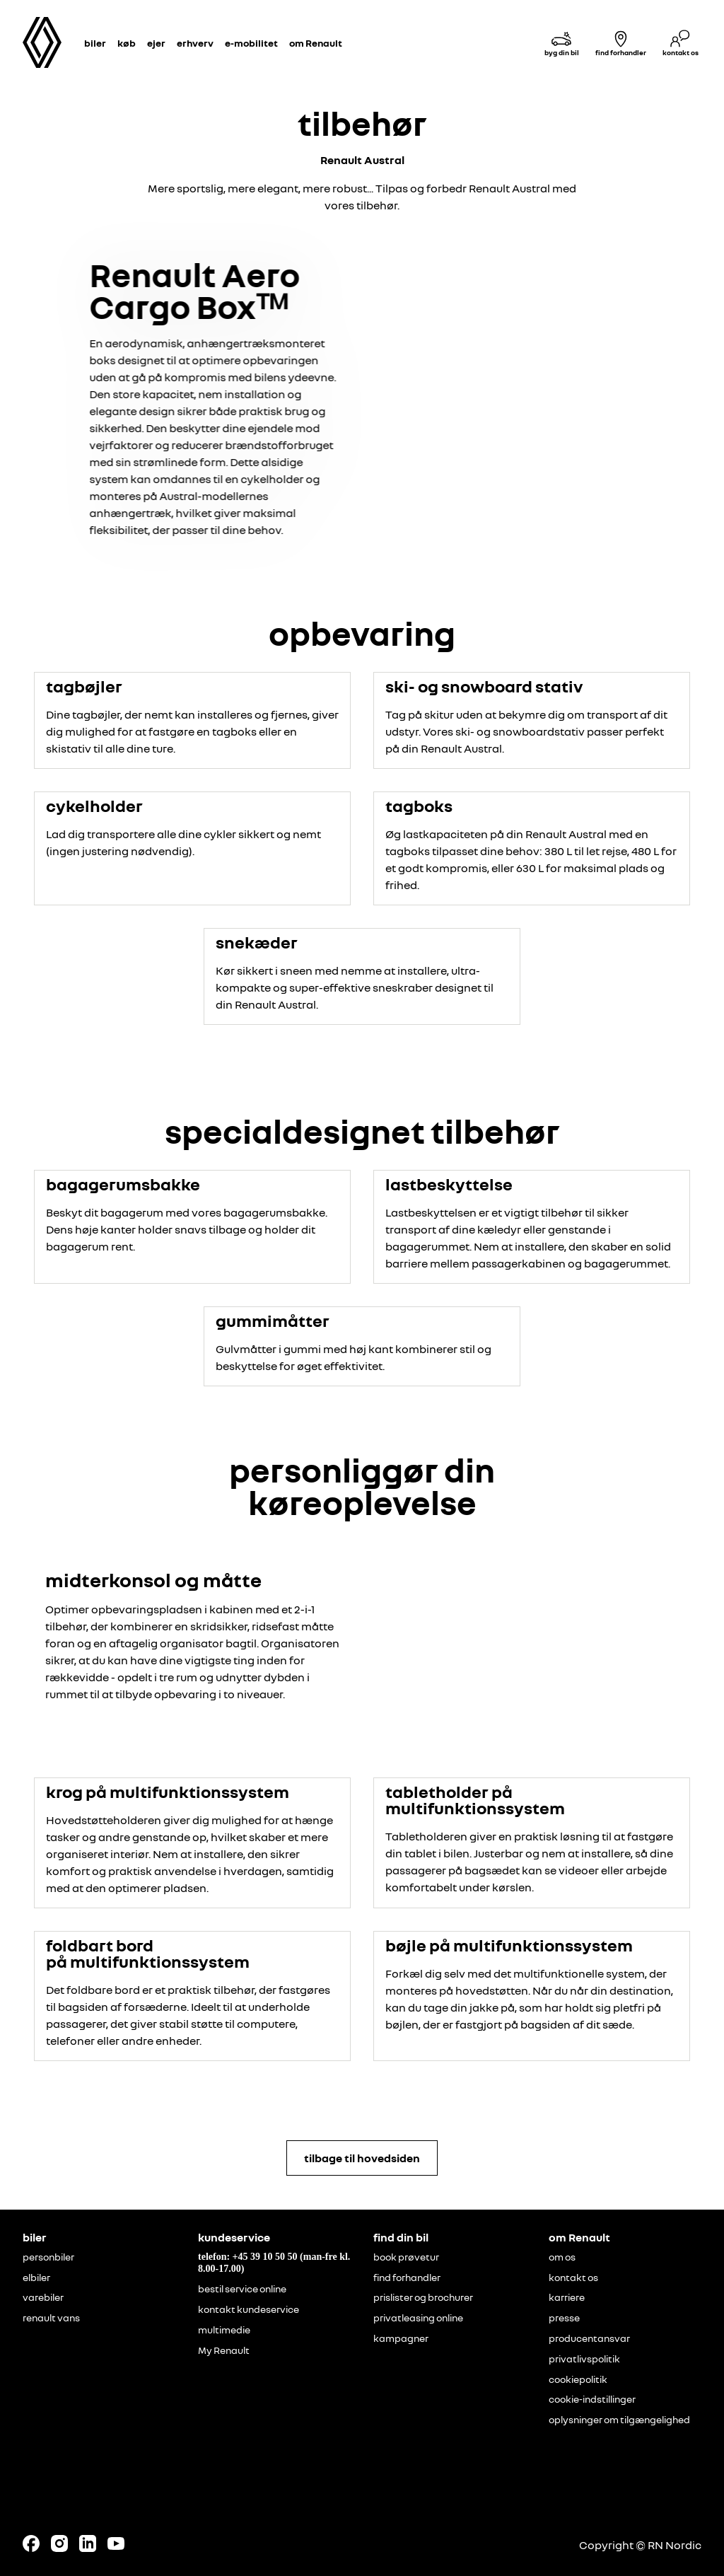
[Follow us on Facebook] (31, 2543)
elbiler (36, 2277)
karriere (567, 2297)
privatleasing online (418, 2317)
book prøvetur (406, 2257)
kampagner (400, 2338)
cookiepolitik (578, 2379)
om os (562, 2257)
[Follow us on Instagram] (59, 2543)
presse (564, 2317)
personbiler (48, 2257)
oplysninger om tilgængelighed (619, 2419)
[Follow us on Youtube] (115, 2543)
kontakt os (573, 2277)
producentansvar (589, 2338)
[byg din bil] (561, 43)
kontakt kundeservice (248, 2309)
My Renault (224, 2350)
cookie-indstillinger (592, 2399)
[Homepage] (42, 42)
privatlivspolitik (584, 2359)
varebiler (43, 2297)
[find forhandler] (620, 43)
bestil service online (242, 2288)
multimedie (224, 2330)
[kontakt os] (680, 43)
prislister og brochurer (423, 2297)
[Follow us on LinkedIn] (87, 2543)
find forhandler (406, 2277)
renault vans (51, 2317)
